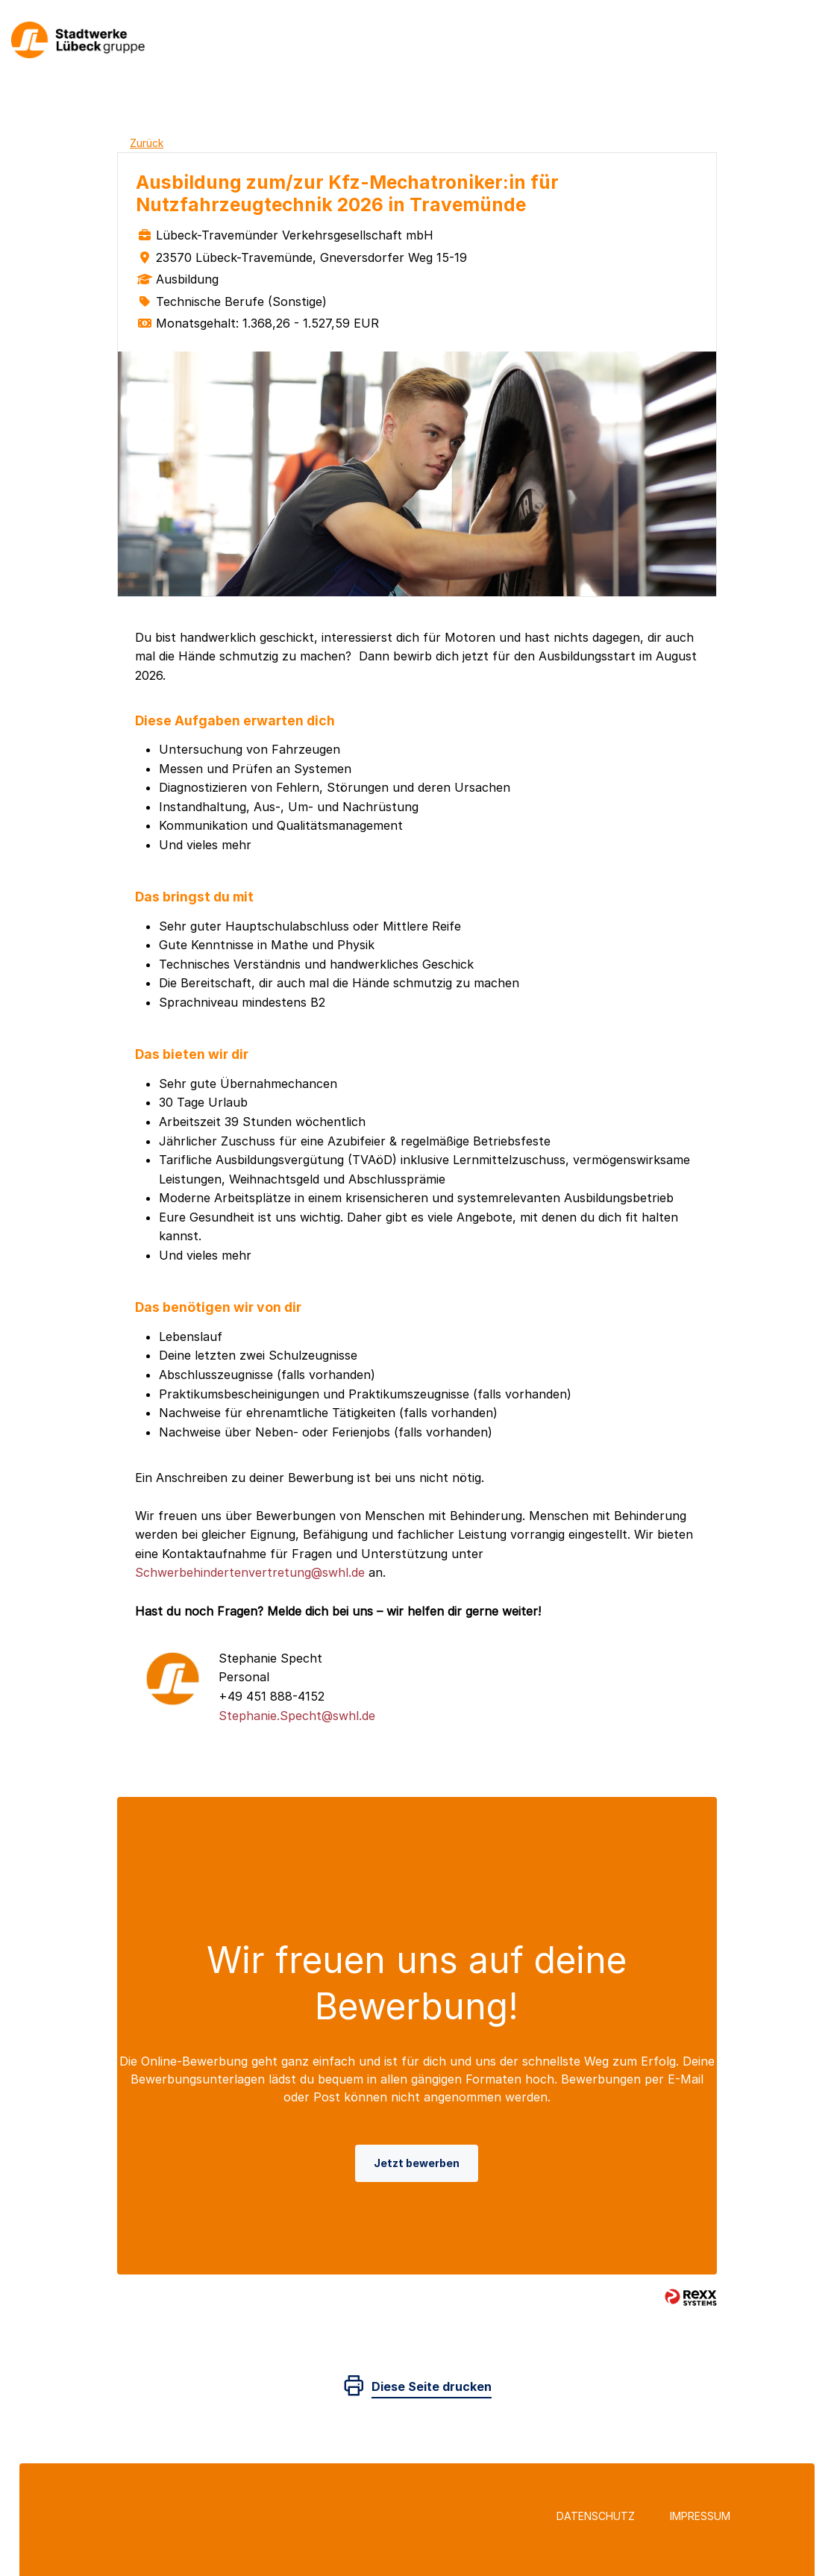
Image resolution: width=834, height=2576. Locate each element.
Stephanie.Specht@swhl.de (297, 1715)
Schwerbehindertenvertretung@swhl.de (250, 1572)
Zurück (146, 143)
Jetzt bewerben (417, 2163)
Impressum (700, 2516)
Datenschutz (595, 2516)
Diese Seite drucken (431, 2386)
